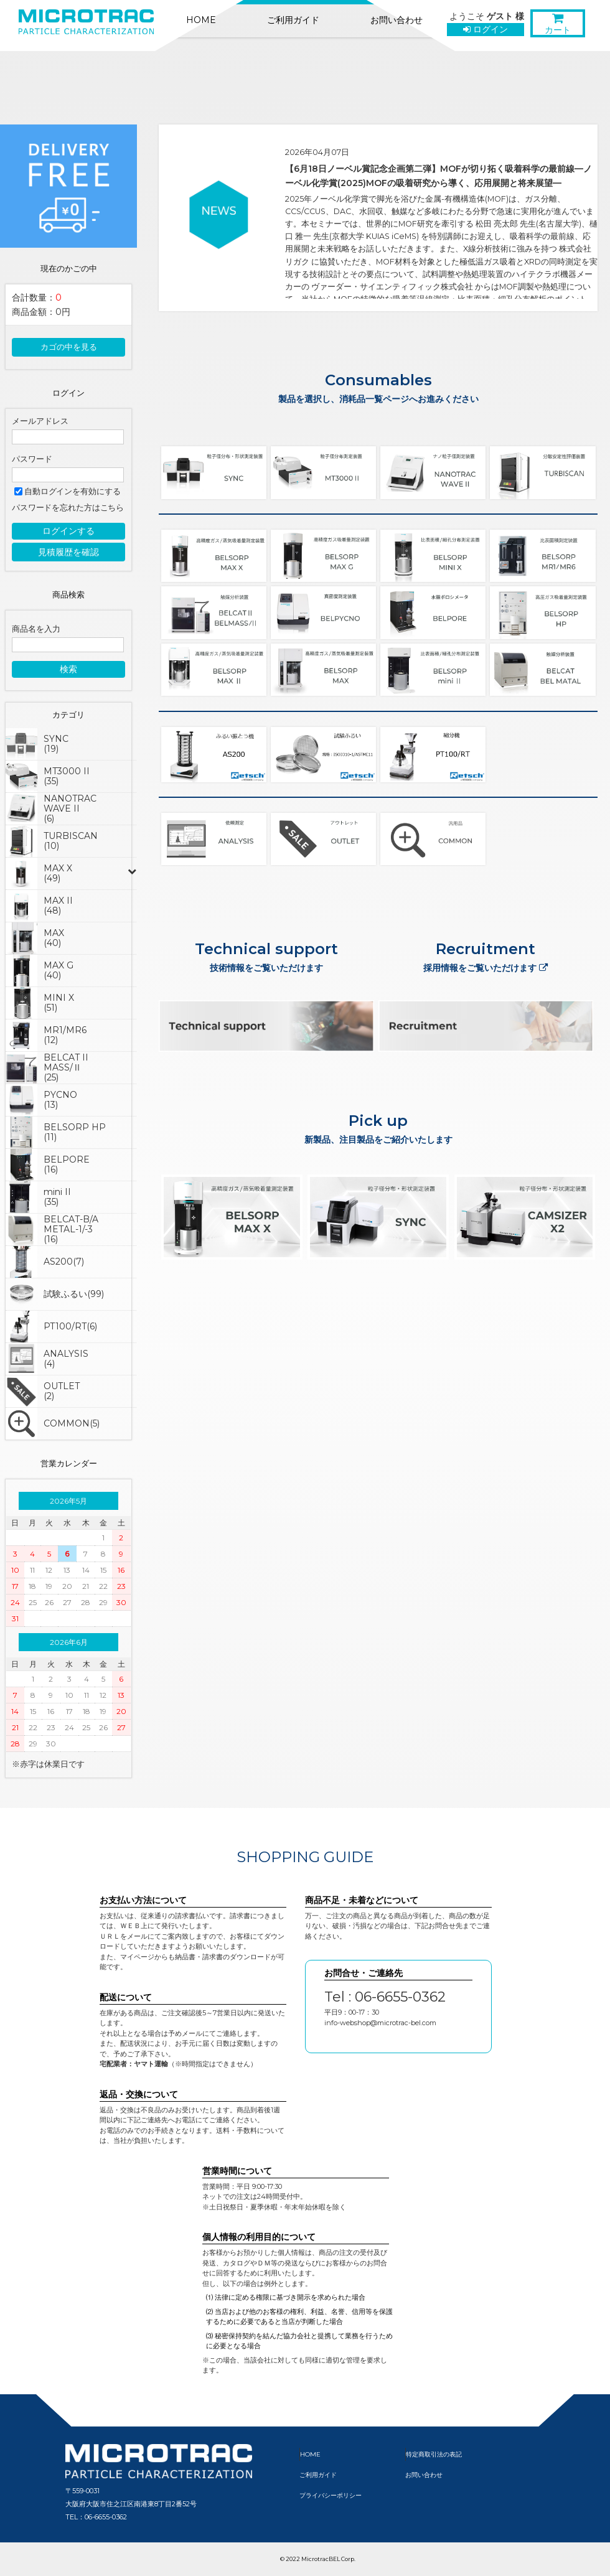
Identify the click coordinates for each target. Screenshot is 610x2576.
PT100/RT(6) (70, 1326)
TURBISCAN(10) (71, 840)
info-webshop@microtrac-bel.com (380, 2022)
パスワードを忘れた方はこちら (68, 507)
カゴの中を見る (68, 347)
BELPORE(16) (67, 1164)
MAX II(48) (58, 905)
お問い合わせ (396, 20)
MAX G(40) (58, 970)
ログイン (485, 29)
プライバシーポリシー (330, 2495)
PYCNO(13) (60, 1099)
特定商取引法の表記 (434, 2454)
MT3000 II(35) (67, 776)
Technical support (266, 949)
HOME (201, 20)
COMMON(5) (72, 1423)
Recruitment (486, 957)
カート (558, 26)
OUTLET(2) (62, 1391)
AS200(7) (64, 1261)
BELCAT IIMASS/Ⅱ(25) (66, 1067)
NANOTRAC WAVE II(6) (70, 808)
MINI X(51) (59, 1002)
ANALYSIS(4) (66, 1358)
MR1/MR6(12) (65, 1035)
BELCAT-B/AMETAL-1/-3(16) (71, 1229)
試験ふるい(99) (74, 1294)
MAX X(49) (58, 873)
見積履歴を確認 (68, 552)
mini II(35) (57, 1196)
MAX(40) (54, 937)
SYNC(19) (56, 743)
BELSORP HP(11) (75, 1132)
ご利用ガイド (293, 20)
